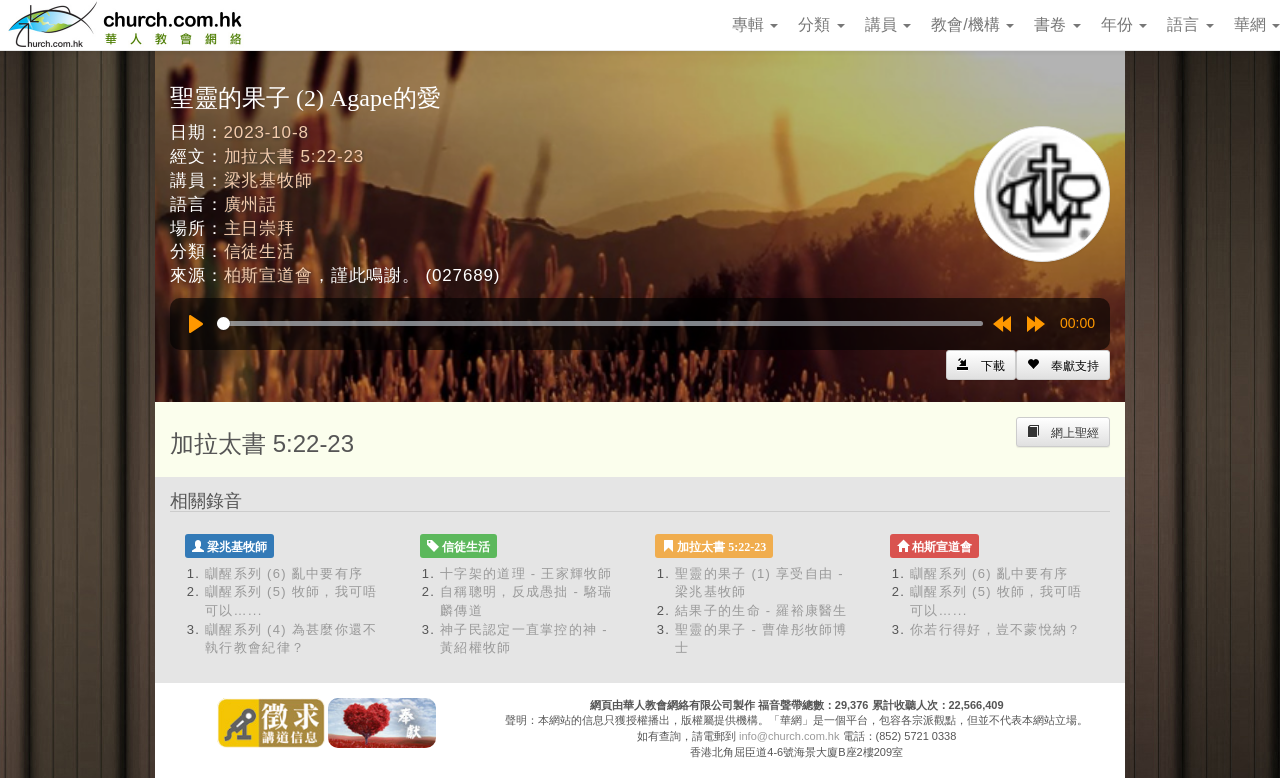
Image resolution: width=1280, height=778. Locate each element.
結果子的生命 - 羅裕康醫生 (761, 610)
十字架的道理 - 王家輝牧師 (526, 573)
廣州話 (251, 204)
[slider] (600, 323)
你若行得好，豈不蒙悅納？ (996, 629)
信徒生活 (259, 251)
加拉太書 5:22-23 (294, 156)
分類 (821, 24)
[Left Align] (1063, 365)
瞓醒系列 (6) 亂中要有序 (284, 573)
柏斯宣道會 (268, 275)
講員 (888, 24)
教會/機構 (972, 24)
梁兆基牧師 (268, 180)
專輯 (755, 24)
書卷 (1057, 24)
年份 (1124, 24)
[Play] (196, 324)
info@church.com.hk (789, 736)
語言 (1190, 24)
